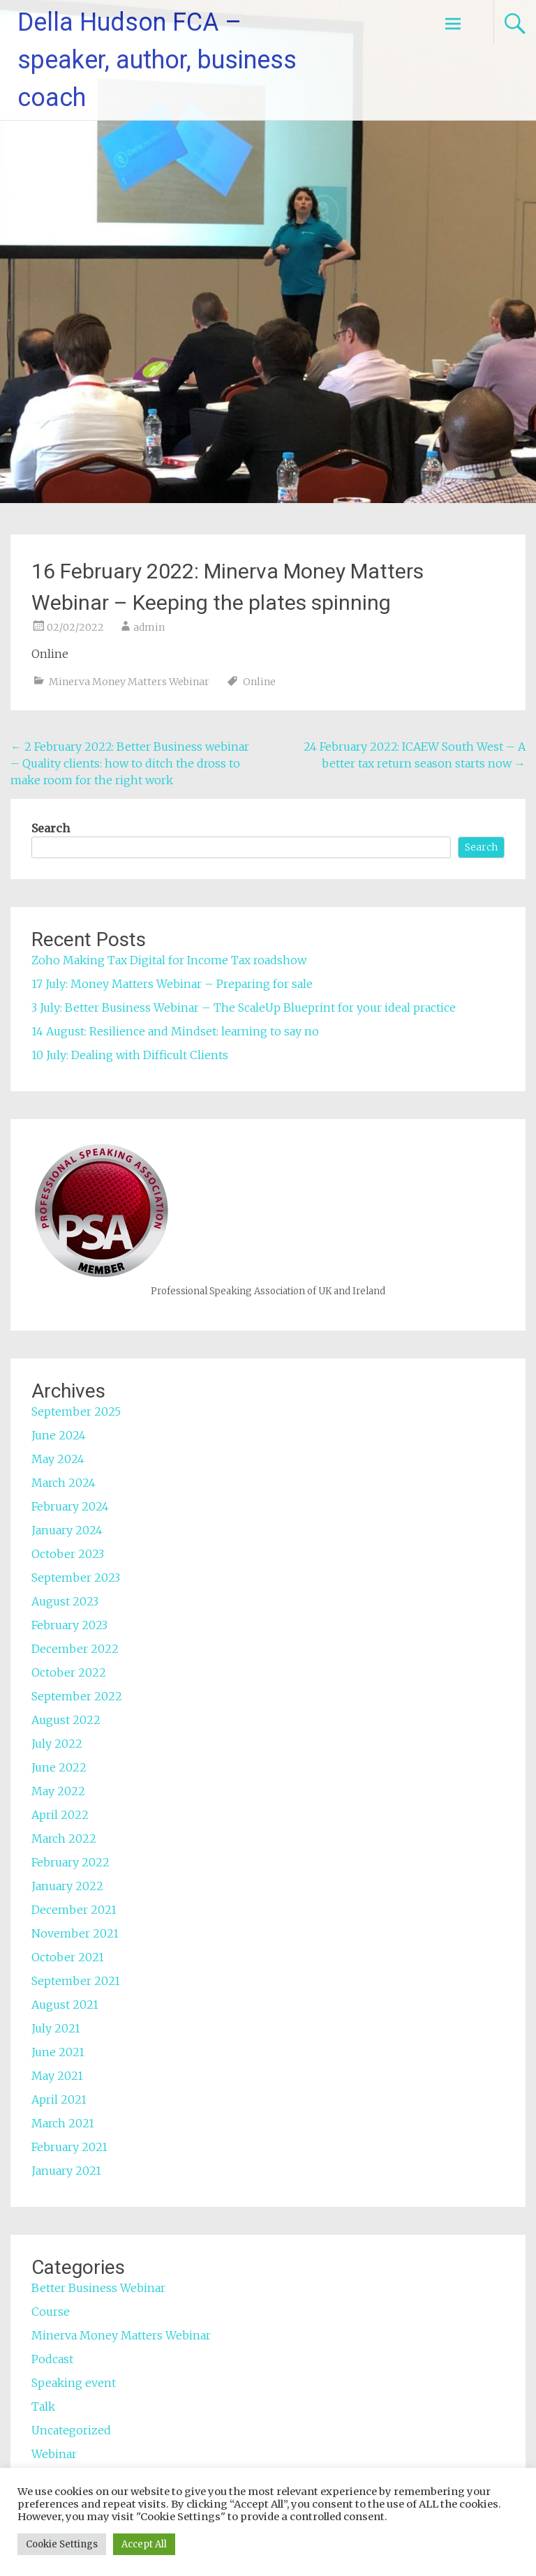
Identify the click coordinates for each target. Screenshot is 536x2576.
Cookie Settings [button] (62, 2544)
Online (259, 681)
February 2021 (69, 2147)
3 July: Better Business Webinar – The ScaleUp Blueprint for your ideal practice (243, 1007)
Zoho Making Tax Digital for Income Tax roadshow (170, 960)
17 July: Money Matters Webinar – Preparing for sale (172, 984)
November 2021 (75, 1933)
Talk (43, 2406)
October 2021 (67, 1957)
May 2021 (57, 2076)
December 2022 (75, 1649)
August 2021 (64, 2005)
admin (149, 627)
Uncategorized (71, 2430)
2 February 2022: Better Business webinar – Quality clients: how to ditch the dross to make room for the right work (129, 763)
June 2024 (58, 1435)
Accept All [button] (144, 2544)
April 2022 (60, 1815)
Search (50, 828)
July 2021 (55, 2028)
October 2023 (67, 1554)
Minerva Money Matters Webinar (129, 681)
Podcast (52, 2359)
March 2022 (63, 1838)
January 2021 (66, 2171)
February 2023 (69, 1625)
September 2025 (76, 1411)
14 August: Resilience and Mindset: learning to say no (175, 1031)
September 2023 (75, 1578)
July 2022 (56, 1744)
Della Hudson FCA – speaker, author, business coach (157, 60)
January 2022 (67, 1886)
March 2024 (63, 1483)
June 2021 (57, 2052)
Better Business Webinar (98, 2288)
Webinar (54, 2454)
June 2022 (59, 1767)
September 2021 (75, 1981)
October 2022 (68, 1672)
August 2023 (64, 1601)
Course (50, 2312)
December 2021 (74, 1910)
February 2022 (70, 1862)
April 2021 (59, 2099)
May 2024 (57, 1459)
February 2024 (70, 1506)
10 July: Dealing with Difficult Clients (129, 1055)
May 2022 (58, 1791)
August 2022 (65, 1720)
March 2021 (62, 2123)
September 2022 (76, 1696)
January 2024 (67, 1530)
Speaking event (73, 2383)
